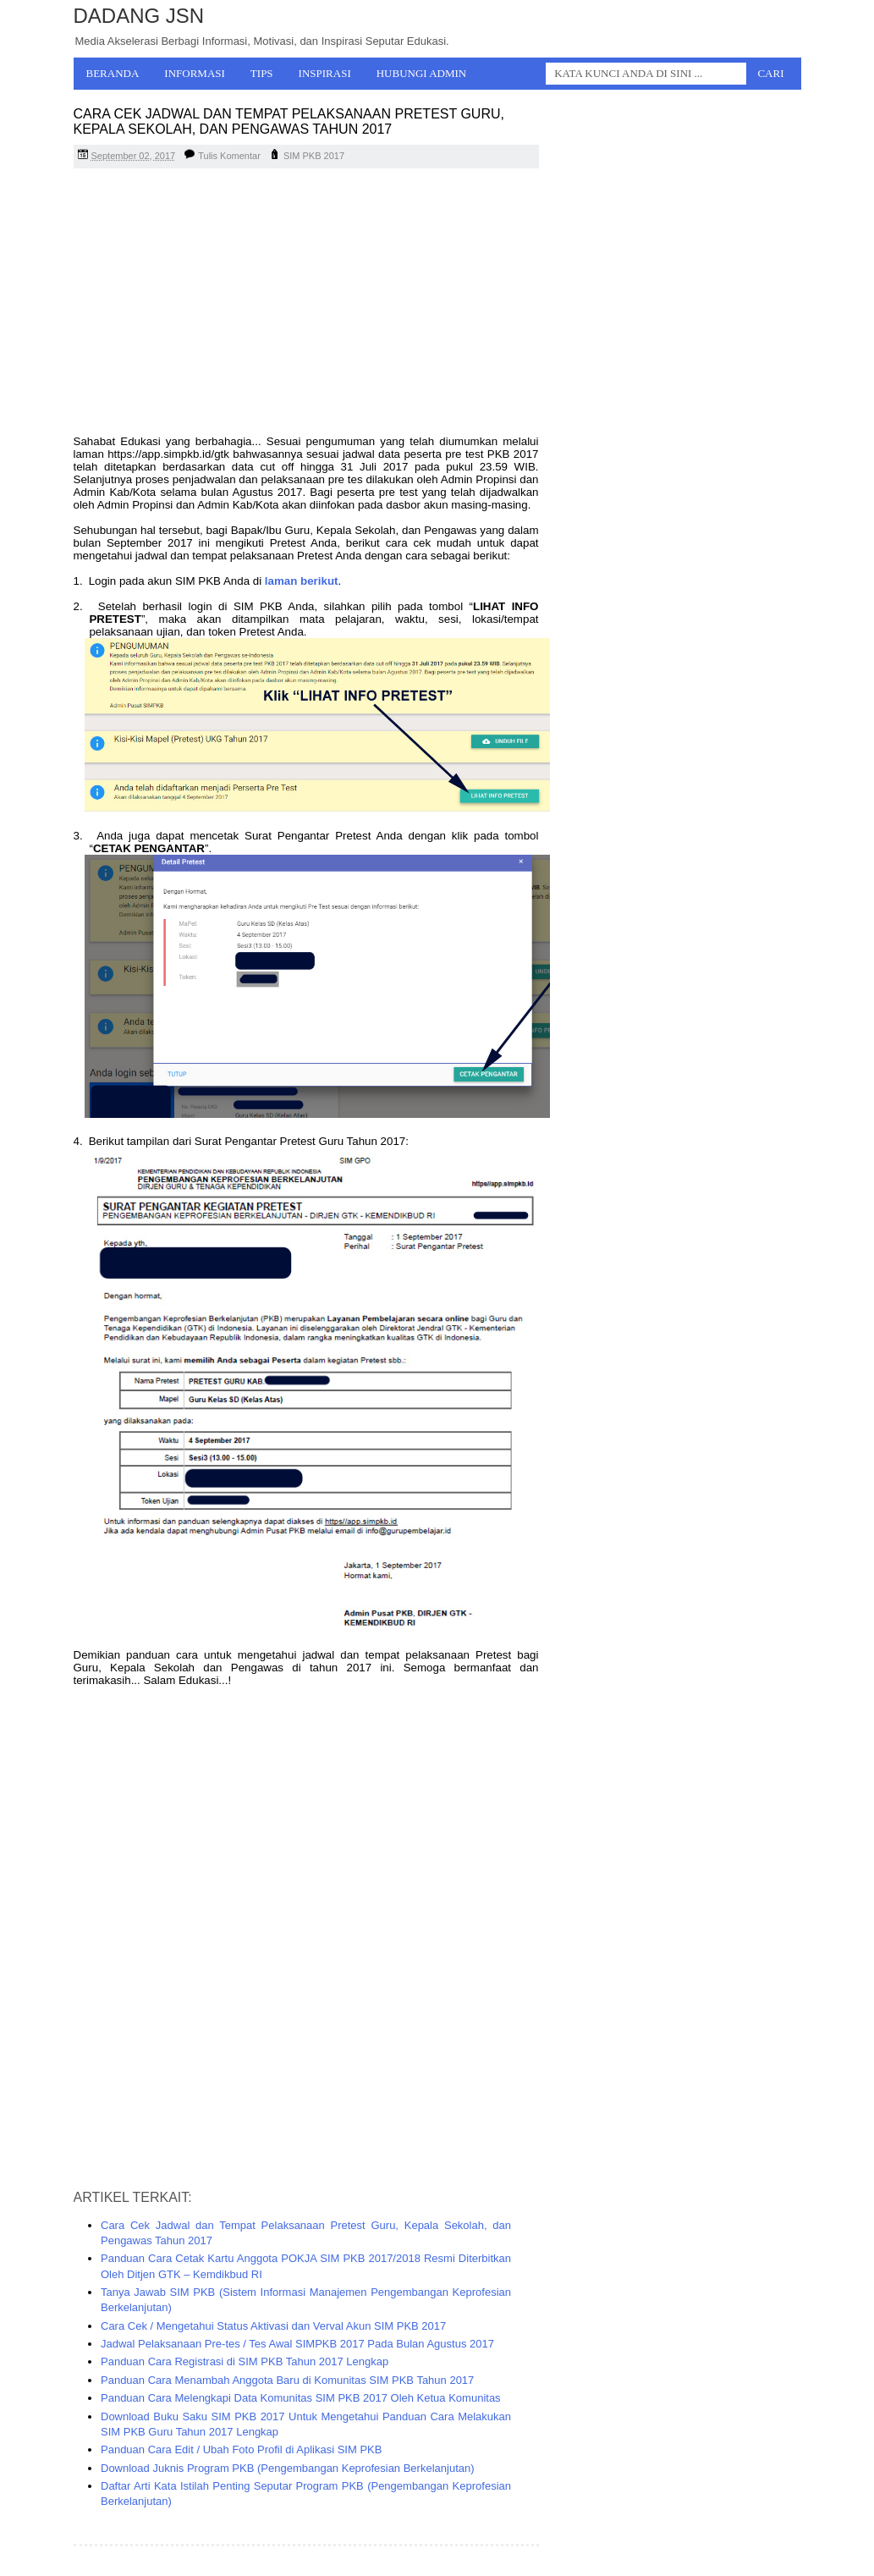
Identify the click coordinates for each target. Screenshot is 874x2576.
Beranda (113, 73)
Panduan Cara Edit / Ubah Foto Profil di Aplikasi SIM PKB (241, 2449)
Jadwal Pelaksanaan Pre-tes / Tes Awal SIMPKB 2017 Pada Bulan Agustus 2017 (297, 2343)
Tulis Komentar (229, 156)
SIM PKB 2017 (313, 156)
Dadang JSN (139, 15)
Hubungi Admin (422, 73)
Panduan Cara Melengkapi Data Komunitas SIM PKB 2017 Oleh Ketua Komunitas (301, 2398)
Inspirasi (325, 73)
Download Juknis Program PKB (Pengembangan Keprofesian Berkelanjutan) (288, 2468)
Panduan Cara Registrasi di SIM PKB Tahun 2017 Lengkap (244, 2361)
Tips (261, 73)
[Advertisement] (306, 303)
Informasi (194, 73)
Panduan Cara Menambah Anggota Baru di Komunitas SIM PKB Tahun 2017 (287, 2380)
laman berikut (301, 581)
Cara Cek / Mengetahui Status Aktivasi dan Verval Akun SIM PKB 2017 (273, 2326)
